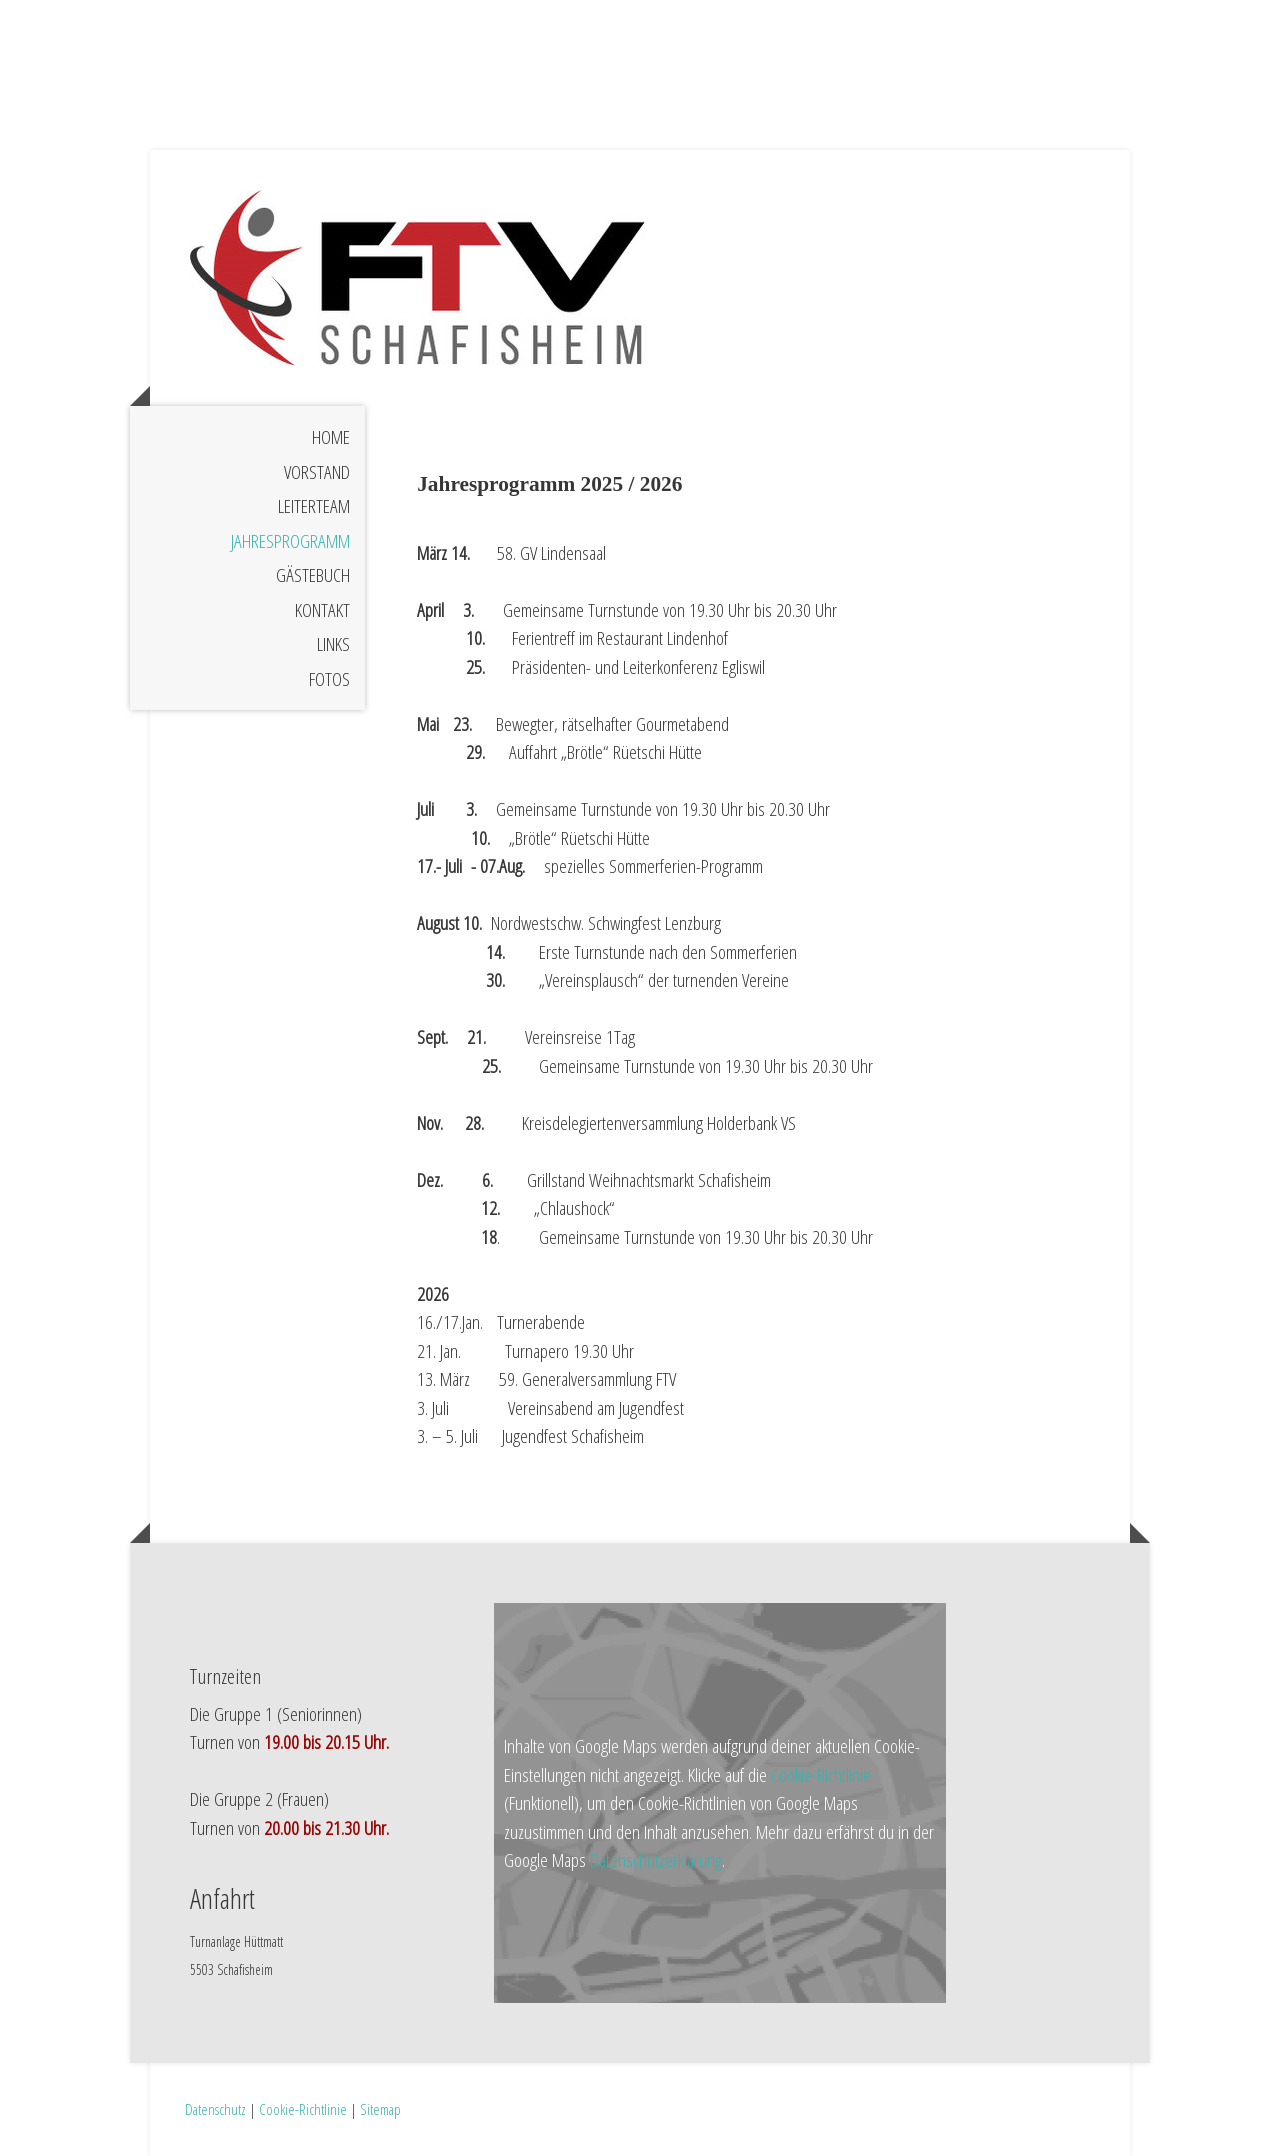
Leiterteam (314, 506)
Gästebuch (313, 575)
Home (331, 437)
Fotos (329, 679)
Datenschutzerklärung (656, 1860)
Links (333, 644)
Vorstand (317, 472)
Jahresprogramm (290, 541)
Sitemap (380, 2109)
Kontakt (322, 610)
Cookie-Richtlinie (821, 1775)
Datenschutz (215, 2109)
